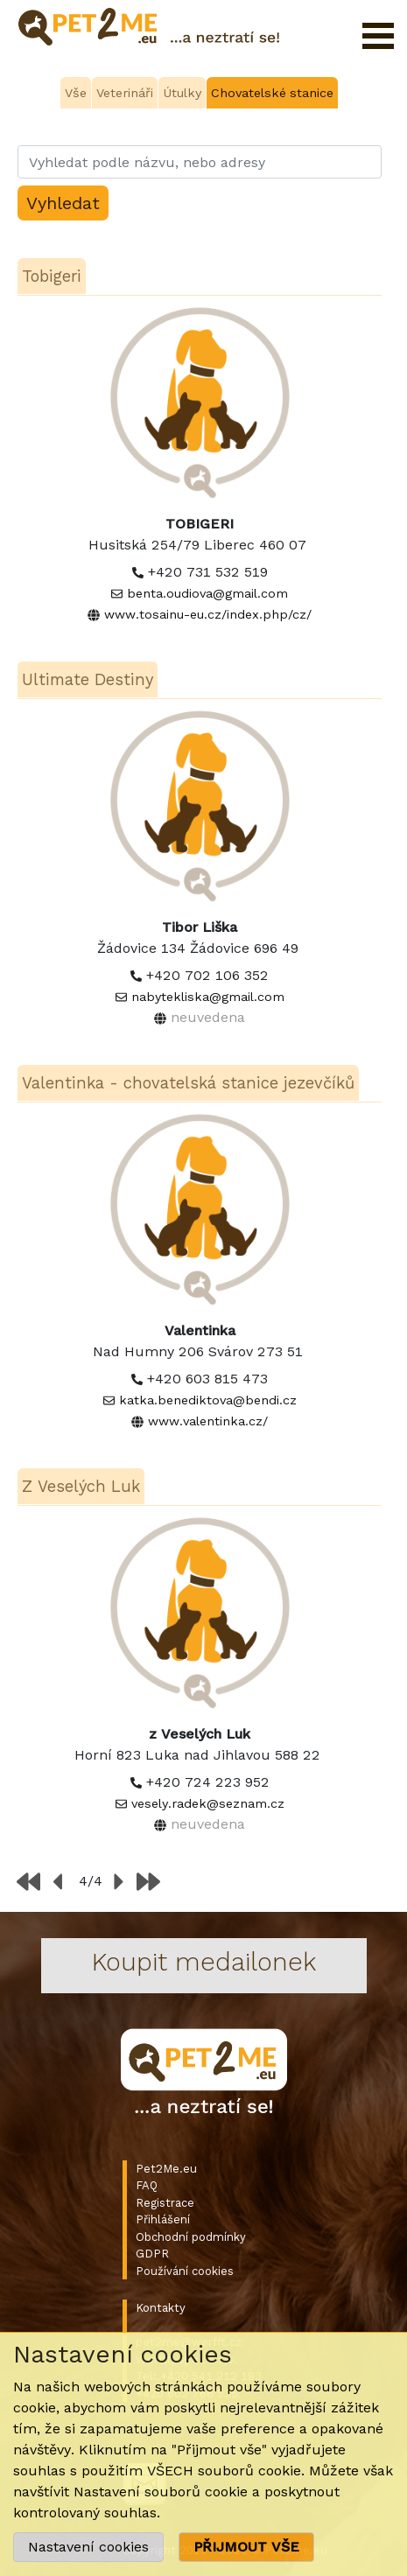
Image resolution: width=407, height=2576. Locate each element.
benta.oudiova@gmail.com (207, 593)
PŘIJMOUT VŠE (246, 2546)
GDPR (152, 2253)
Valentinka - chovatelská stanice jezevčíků (188, 1083)
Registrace (165, 2202)
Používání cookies (185, 2271)
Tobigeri (51, 276)
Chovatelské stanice (272, 93)
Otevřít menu (378, 36)
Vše (76, 93)
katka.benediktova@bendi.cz (208, 1400)
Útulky (182, 93)
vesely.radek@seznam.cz (207, 1803)
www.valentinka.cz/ (208, 1421)
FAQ (147, 2185)
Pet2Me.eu (166, 2168)
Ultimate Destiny (87, 679)
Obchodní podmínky (191, 2237)
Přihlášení (163, 2219)
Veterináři (124, 93)
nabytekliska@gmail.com (207, 997)
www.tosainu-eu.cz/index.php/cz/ (208, 614)
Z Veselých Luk (81, 1486)
